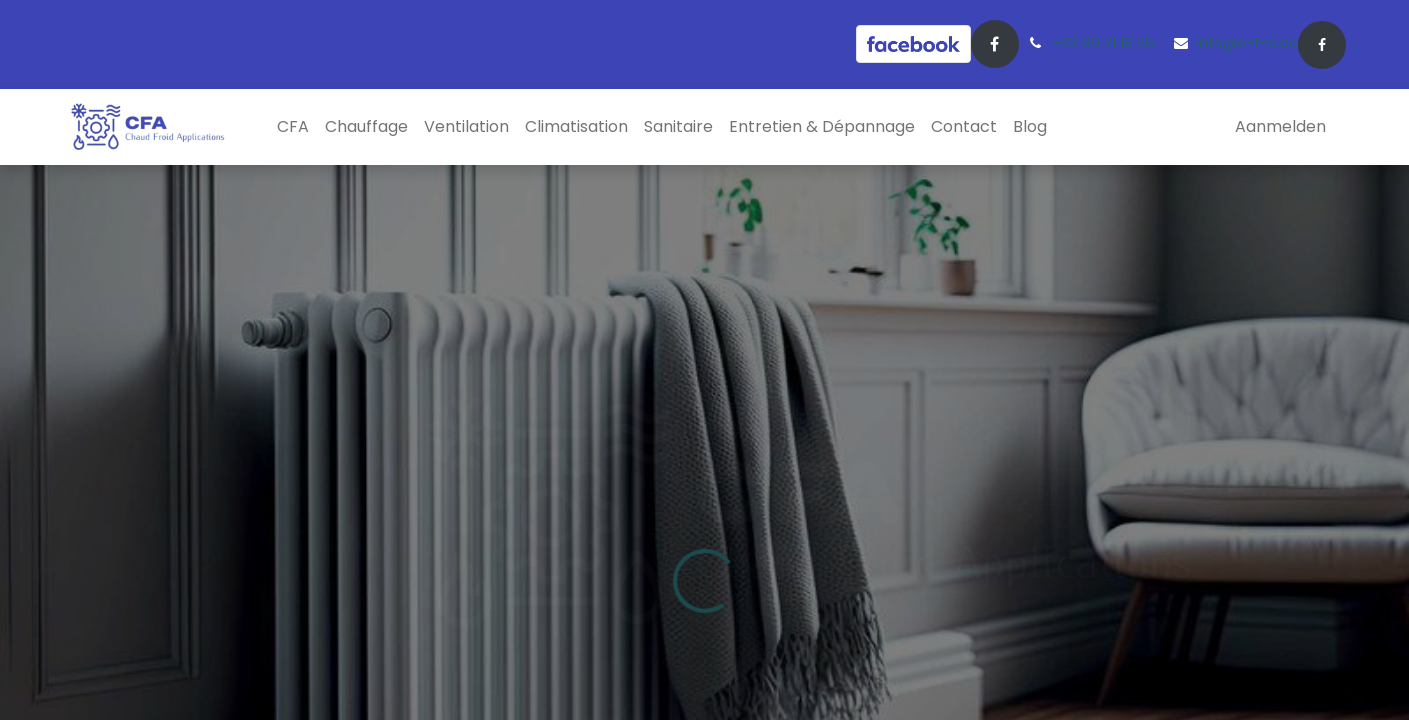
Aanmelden (1280, 126)
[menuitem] (293, 127)
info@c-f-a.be (1247, 43)
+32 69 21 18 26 (1103, 43)
